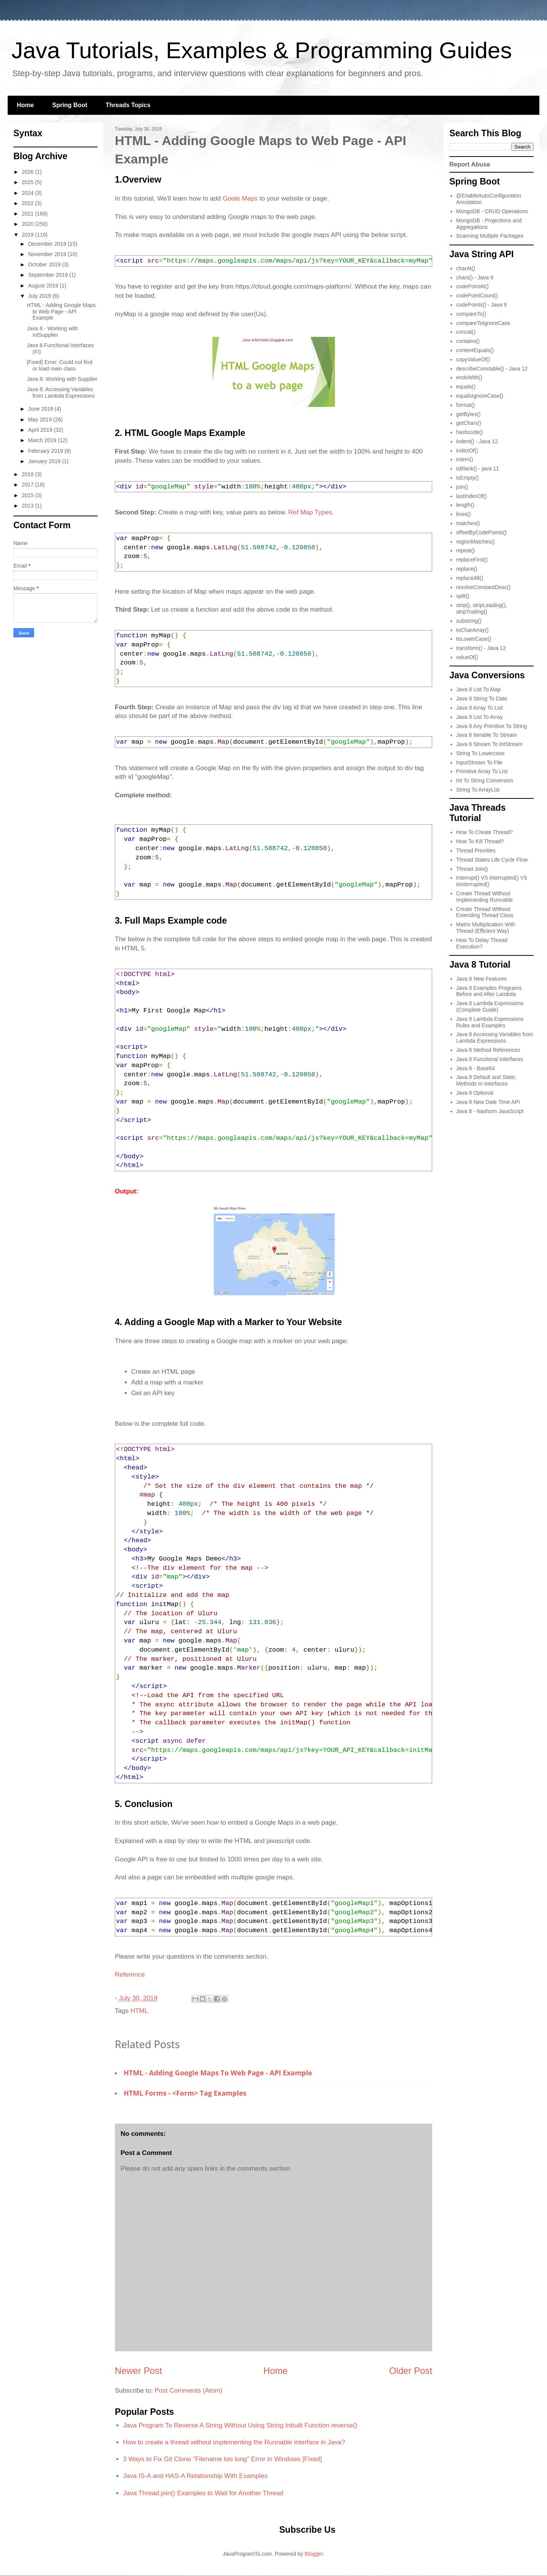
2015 (28, 495)
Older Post (410, 2370)
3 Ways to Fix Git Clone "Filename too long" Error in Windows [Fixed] (222, 2459)
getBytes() (468, 414)
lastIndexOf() (471, 496)
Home (25, 105)
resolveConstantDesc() (483, 587)
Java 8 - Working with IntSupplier (52, 331)
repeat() (465, 550)
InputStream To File (479, 762)
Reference (130, 1974)
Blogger (314, 2554)
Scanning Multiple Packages (490, 236)
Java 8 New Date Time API (488, 1102)
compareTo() (471, 314)
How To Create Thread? (484, 832)
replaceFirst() (472, 560)
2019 (28, 235)
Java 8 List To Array (479, 717)
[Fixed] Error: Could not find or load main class (59, 365)
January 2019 (45, 461)
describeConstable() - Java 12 (492, 369)
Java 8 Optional (474, 1093)
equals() (466, 387)
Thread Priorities (476, 850)
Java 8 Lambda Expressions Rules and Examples (490, 1022)
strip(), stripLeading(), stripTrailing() (481, 608)
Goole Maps (240, 198)
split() (462, 596)
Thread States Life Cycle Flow (492, 860)
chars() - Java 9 (474, 277)
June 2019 (41, 409)
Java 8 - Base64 (475, 1068)
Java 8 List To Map (478, 689)
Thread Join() (472, 869)
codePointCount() (477, 295)
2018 (28, 474)
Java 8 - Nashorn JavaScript (490, 1111)
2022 (28, 203)
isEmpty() (467, 478)
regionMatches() (475, 542)
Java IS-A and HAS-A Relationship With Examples (195, 2476)
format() (465, 405)
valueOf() (467, 657)
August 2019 (44, 285)
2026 (28, 172)
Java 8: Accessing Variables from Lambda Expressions (61, 392)
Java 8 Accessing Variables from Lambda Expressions (494, 1037)
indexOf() (467, 450)
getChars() (469, 423)
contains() (468, 341)
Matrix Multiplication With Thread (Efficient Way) (486, 927)
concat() (466, 332)
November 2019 (48, 254)
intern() (464, 459)
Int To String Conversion (484, 780)
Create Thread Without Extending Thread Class (484, 912)
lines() (463, 514)
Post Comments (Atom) (188, 2390)
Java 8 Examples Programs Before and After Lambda (489, 991)
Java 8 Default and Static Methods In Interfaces (486, 1080)
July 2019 (40, 296)
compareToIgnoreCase (483, 323)
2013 (28, 506)
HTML (139, 2010)
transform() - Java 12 (481, 648)
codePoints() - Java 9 (481, 305)
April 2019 (41, 430)
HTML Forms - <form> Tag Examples (185, 2093)
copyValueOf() (473, 359)
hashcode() (469, 432)
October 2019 (45, 264)
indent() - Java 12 (477, 441)
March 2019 (43, 440)
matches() (468, 523)
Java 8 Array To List (479, 708)
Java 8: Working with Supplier (62, 379)
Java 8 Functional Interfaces (489, 1059)
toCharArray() (472, 630)
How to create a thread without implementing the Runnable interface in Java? (234, 2442)
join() (462, 487)
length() (465, 505)
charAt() (465, 268)
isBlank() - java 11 (477, 468)
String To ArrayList (478, 790)
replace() (466, 569)
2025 (28, 182)
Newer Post (138, 2370)
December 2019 (48, 244)
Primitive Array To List (482, 771)
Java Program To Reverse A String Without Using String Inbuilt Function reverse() (240, 2425)
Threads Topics (128, 105)
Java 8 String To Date (482, 698)
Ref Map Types (310, 512)
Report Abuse (469, 164)
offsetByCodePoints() (481, 532)
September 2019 (48, 275)
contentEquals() (475, 350)
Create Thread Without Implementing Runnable (484, 896)
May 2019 (40, 419)
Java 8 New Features (481, 979)
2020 (28, 224)
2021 (28, 214)
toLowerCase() (473, 639)
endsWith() (469, 377)
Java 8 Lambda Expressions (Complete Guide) (490, 1006)
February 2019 (46, 451)
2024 (28, 193)
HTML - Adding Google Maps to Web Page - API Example (218, 2072)
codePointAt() (472, 286)
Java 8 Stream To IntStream (489, 744)
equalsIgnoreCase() (479, 396)
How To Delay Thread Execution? (482, 943)
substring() (469, 621)
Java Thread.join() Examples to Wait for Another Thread (203, 2493)
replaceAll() (469, 578)
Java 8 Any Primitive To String (491, 726)
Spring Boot (69, 105)
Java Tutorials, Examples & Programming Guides (261, 50)
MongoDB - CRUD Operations (492, 211)
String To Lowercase (480, 753)
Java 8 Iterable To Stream (486, 735)
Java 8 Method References (488, 1050)
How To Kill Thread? (480, 841)
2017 (28, 485)
